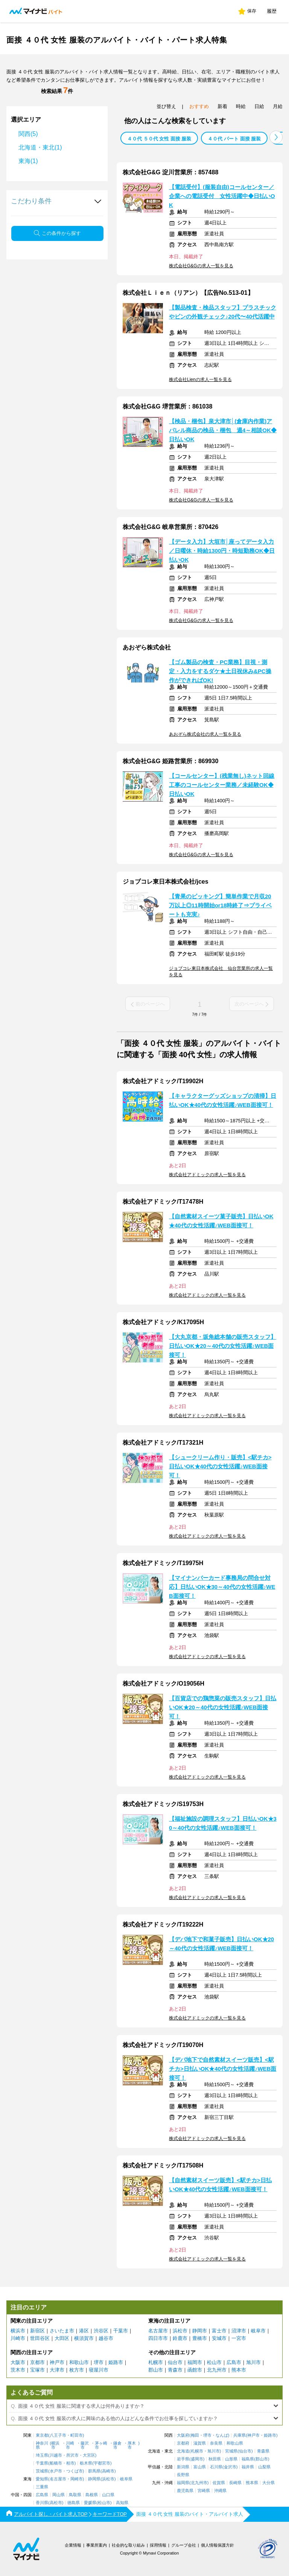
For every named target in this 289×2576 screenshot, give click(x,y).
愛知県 (42, 2479)
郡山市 (155, 2370)
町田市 (76, 2435)
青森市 (175, 2370)
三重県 (42, 2487)
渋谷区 (101, 2331)
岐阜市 (258, 2331)
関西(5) (28, 134)
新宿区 (37, 2331)
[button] (276, 137)
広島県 (42, 2495)
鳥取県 (75, 2495)
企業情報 (73, 2545)
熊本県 (252, 2483)
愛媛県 (90, 2503)
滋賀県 (199, 2443)
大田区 (62, 2338)
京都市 (37, 2362)
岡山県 (58, 2495)
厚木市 (132, 2445)
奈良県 (216, 2443)
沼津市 (238, 2331)
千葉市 (120, 2331)
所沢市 (72, 2455)
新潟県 (183, 2467)
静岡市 (199, 2331)
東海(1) (28, 161)
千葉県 (42, 2463)
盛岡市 (197, 2459)
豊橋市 (199, 2338)
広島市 (234, 2362)
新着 (222, 106)
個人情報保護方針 (217, 2545)
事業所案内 (96, 2545)
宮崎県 (204, 2491)
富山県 (199, 2467)
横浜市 (18, 2331)
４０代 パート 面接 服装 (234, 139)
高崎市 (108, 2471)
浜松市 (180, 2331)
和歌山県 (235, 2443)
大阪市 (18, 2362)
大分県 (268, 2483)
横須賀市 (84, 2338)
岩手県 (183, 2459)
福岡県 (183, 2483)
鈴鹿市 (180, 2338)
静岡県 (94, 2479)
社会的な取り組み (128, 2545)
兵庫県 (239, 2435)
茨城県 (42, 2471)
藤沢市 (85, 2445)
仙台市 (175, 2362)
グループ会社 (183, 2545)
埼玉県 (42, 2455)
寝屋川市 (98, 2370)
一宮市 (238, 2338)
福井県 (248, 2467)
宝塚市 (37, 2370)
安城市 (219, 2338)
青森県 (263, 2451)
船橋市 (56, 2463)
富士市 (219, 2331)
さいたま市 (62, 2331)
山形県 (231, 2459)
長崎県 (235, 2483)
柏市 (70, 2463)
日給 (259, 106)
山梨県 (264, 2467)
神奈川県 (42, 2445)
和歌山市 (79, 2362)
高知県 (122, 2503)
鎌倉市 (117, 2445)
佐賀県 (219, 2483)
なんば (222, 2435)
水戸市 (56, 2471)
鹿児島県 (185, 2491)
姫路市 (115, 2362)
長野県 (183, 2475)
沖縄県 (220, 2491)
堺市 (98, 2362)
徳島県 (73, 2503)
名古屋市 (158, 2331)
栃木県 (86, 2463)
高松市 (56, 2503)
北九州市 (217, 2370)
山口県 (108, 2495)
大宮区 (89, 2455)
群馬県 (94, 2471)
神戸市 (57, 2362)
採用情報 (158, 2545)
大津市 (57, 2370)
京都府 (183, 2443)
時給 (241, 106)
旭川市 (253, 2362)
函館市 (194, 2370)
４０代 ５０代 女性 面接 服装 (159, 139)
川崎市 (18, 2338)
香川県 (42, 2503)
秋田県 (214, 2459)
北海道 (183, 2451)
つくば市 (74, 2471)
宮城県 (231, 2451)
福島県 (248, 2459)
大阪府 (183, 2435)
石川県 (216, 2467)
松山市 (214, 2362)
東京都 (42, 2435)
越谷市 (106, 2338)
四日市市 (158, 2338)
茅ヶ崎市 (101, 2445)
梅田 (195, 2435)
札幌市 (155, 2362)
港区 (84, 2331)
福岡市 (194, 2362)
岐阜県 (126, 2479)
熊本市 (238, 2370)
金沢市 (230, 2467)
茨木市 (18, 2370)
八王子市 (58, 2435)
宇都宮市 (102, 2463)
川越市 (56, 2455)
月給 (278, 106)
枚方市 (76, 2370)
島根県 (91, 2495)
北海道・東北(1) (40, 147)
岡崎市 (76, 2479)
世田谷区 (40, 2338)
